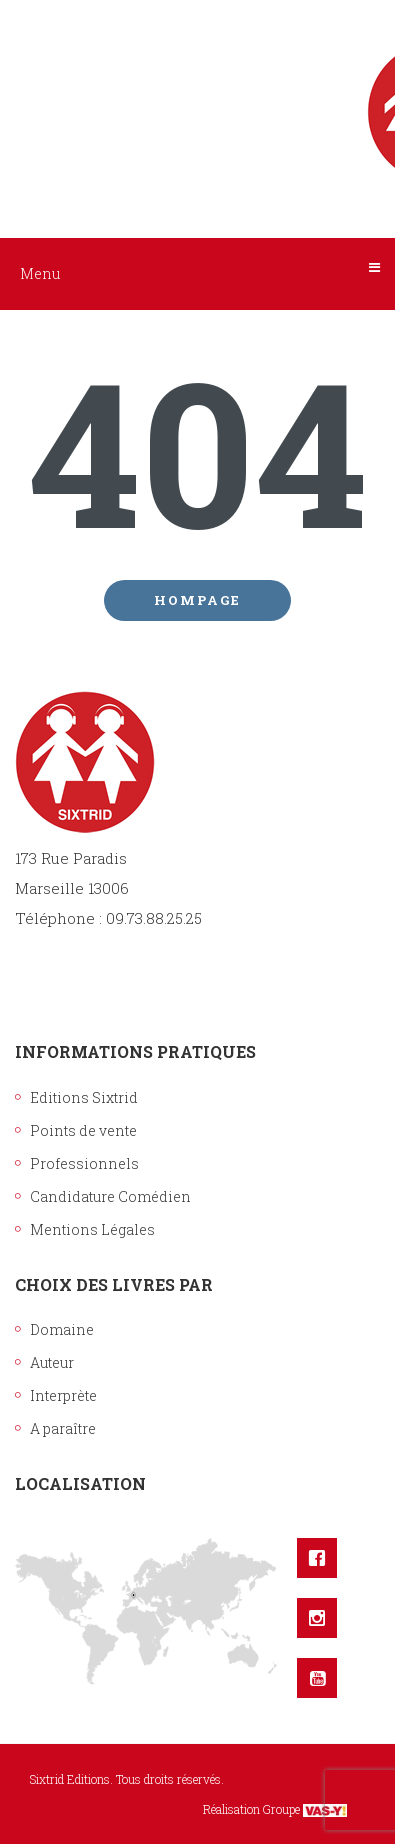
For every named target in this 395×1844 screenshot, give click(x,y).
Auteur (52, 1362)
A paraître (63, 1428)
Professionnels (84, 1163)
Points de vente (83, 1130)
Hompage (197, 600)
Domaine (62, 1329)
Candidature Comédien (110, 1196)
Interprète (63, 1395)
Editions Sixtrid (84, 1097)
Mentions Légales (92, 1229)
